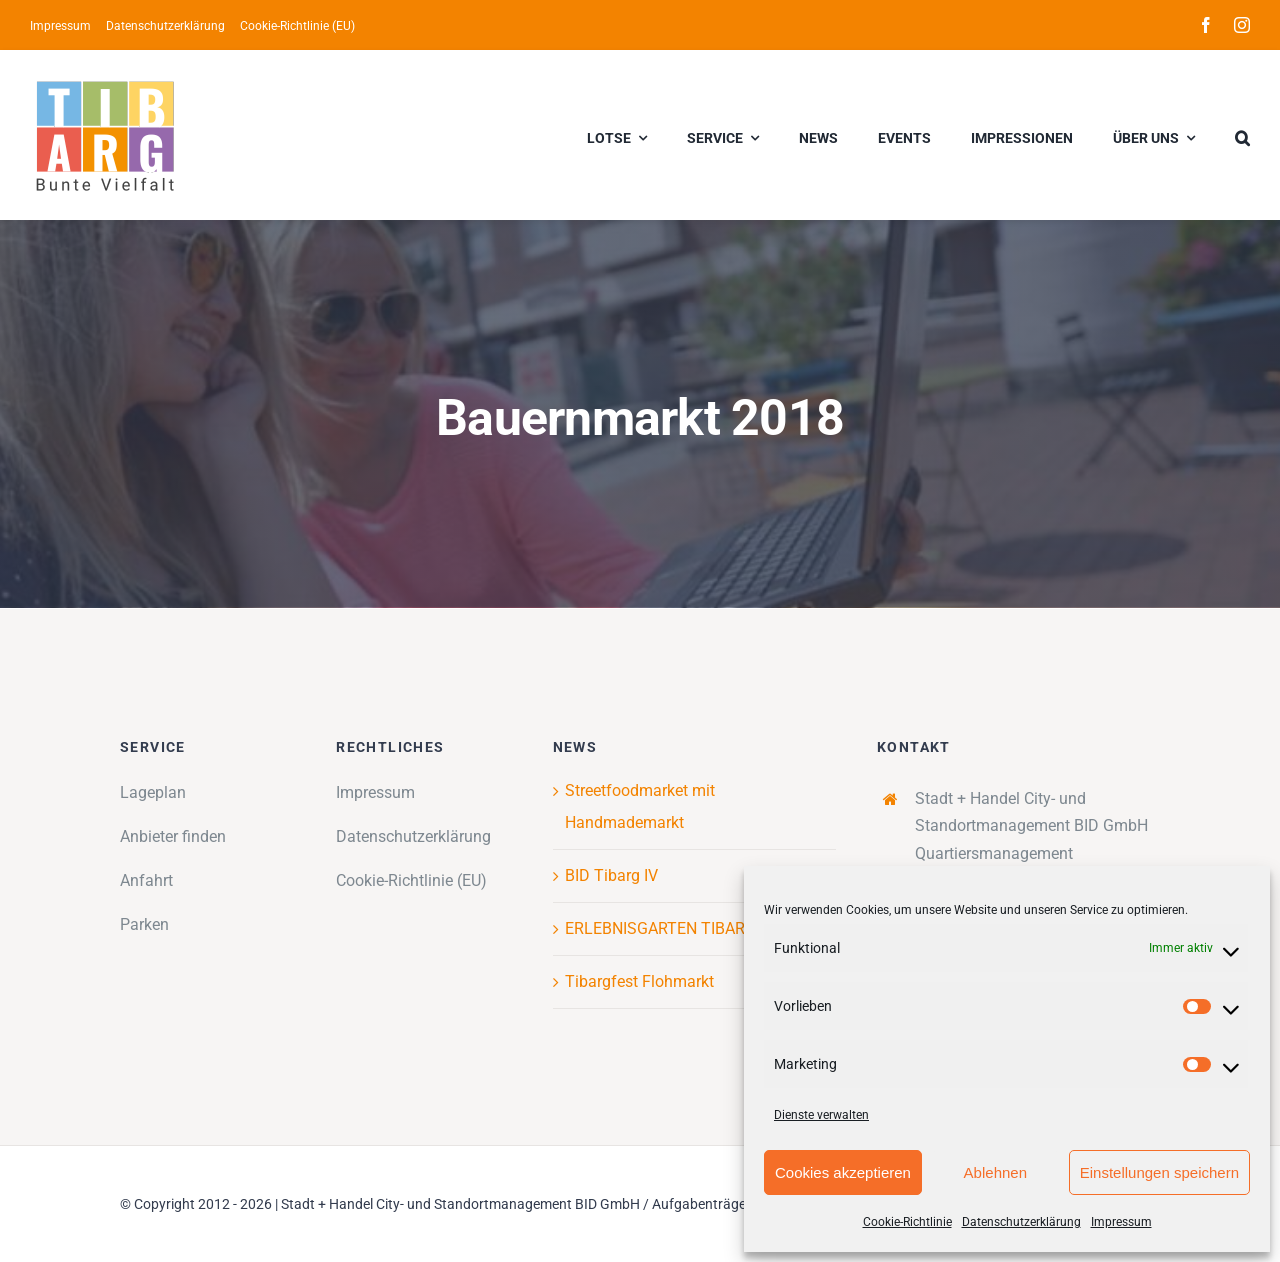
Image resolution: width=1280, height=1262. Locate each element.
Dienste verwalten (821, 1115)
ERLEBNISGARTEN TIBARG (660, 928)
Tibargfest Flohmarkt (639, 981)
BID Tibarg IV (611, 875)
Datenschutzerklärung (1021, 1222)
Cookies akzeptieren (843, 1172)
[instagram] (1242, 25)
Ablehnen (995, 1172)
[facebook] (1206, 25)
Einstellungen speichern (1159, 1172)
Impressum (1121, 1222)
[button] (1242, 135)
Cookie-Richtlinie (907, 1222)
